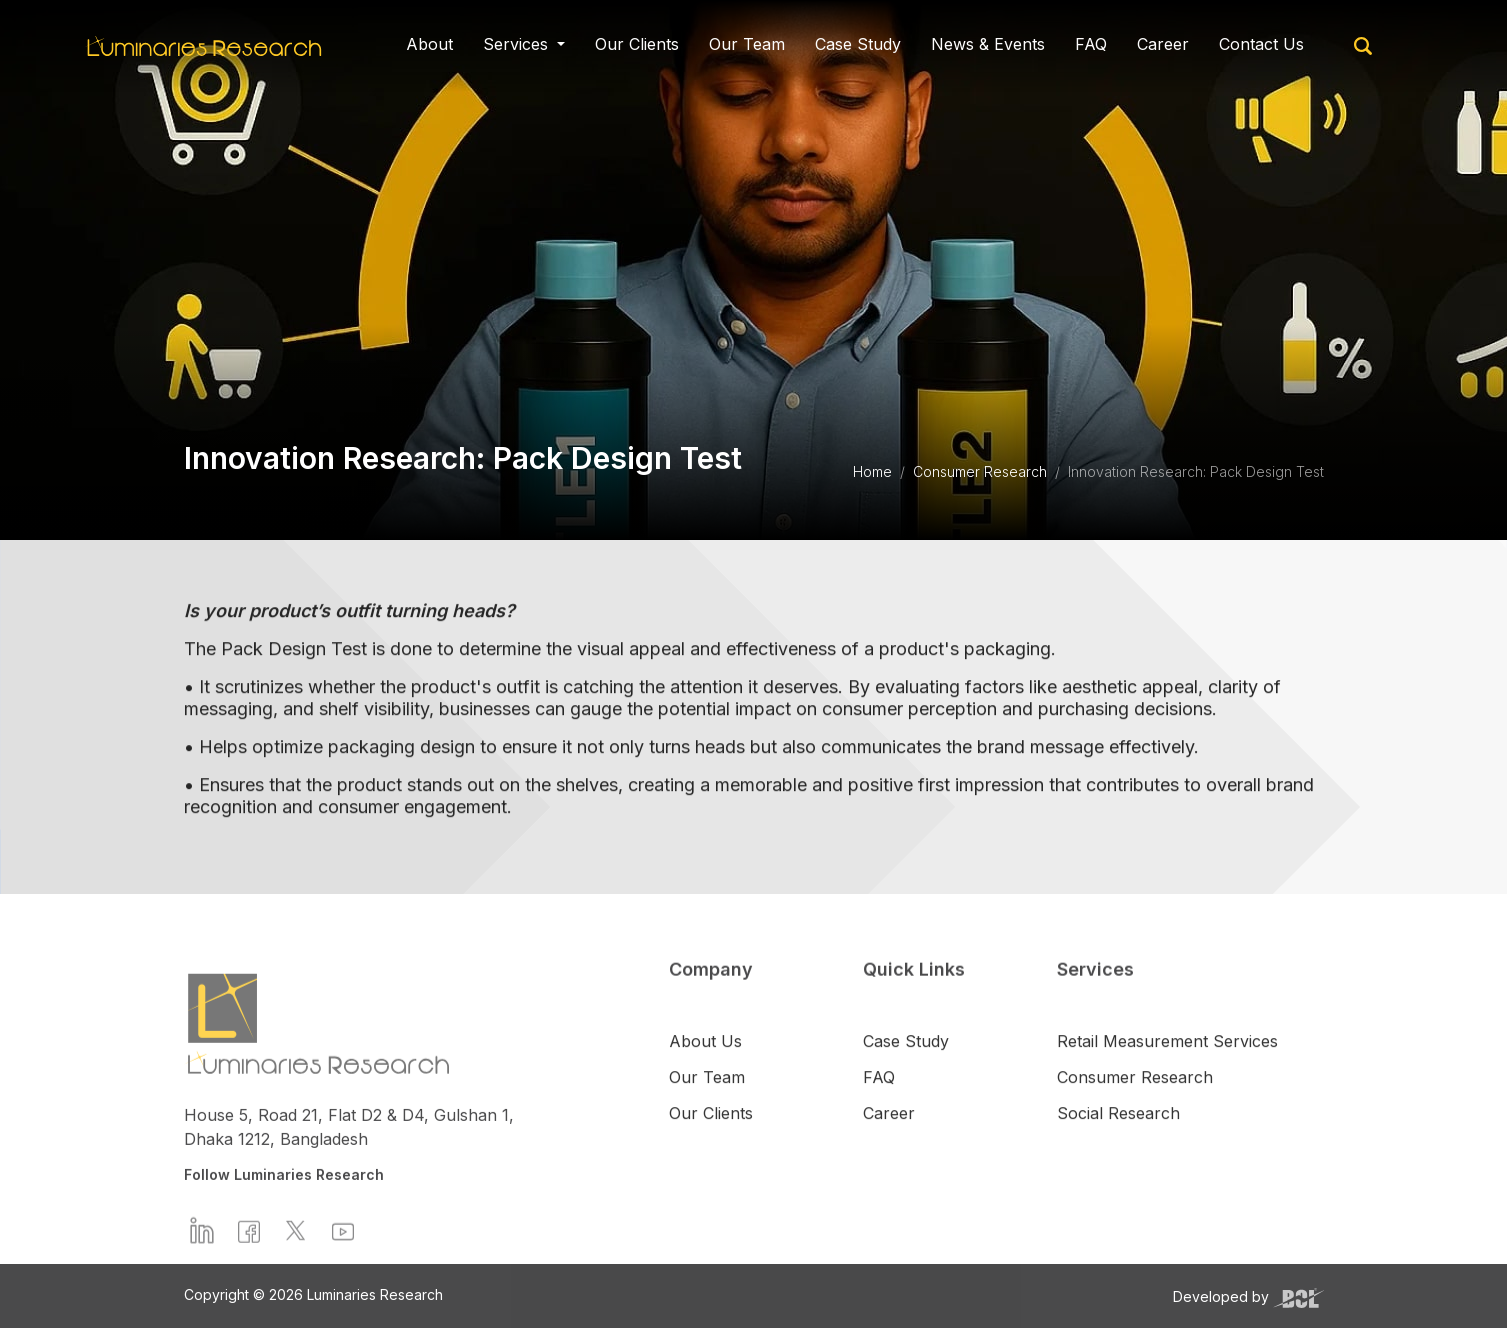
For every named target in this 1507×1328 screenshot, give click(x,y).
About (429, 41)
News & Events (988, 41)
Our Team (747, 41)
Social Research (1118, 1144)
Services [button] (518, 41)
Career (1163, 41)
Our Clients (637, 41)
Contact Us (1261, 41)
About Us (705, 1072)
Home (872, 471)
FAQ (1091, 41)
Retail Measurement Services (1167, 1072)
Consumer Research (980, 471)
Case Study (858, 41)
